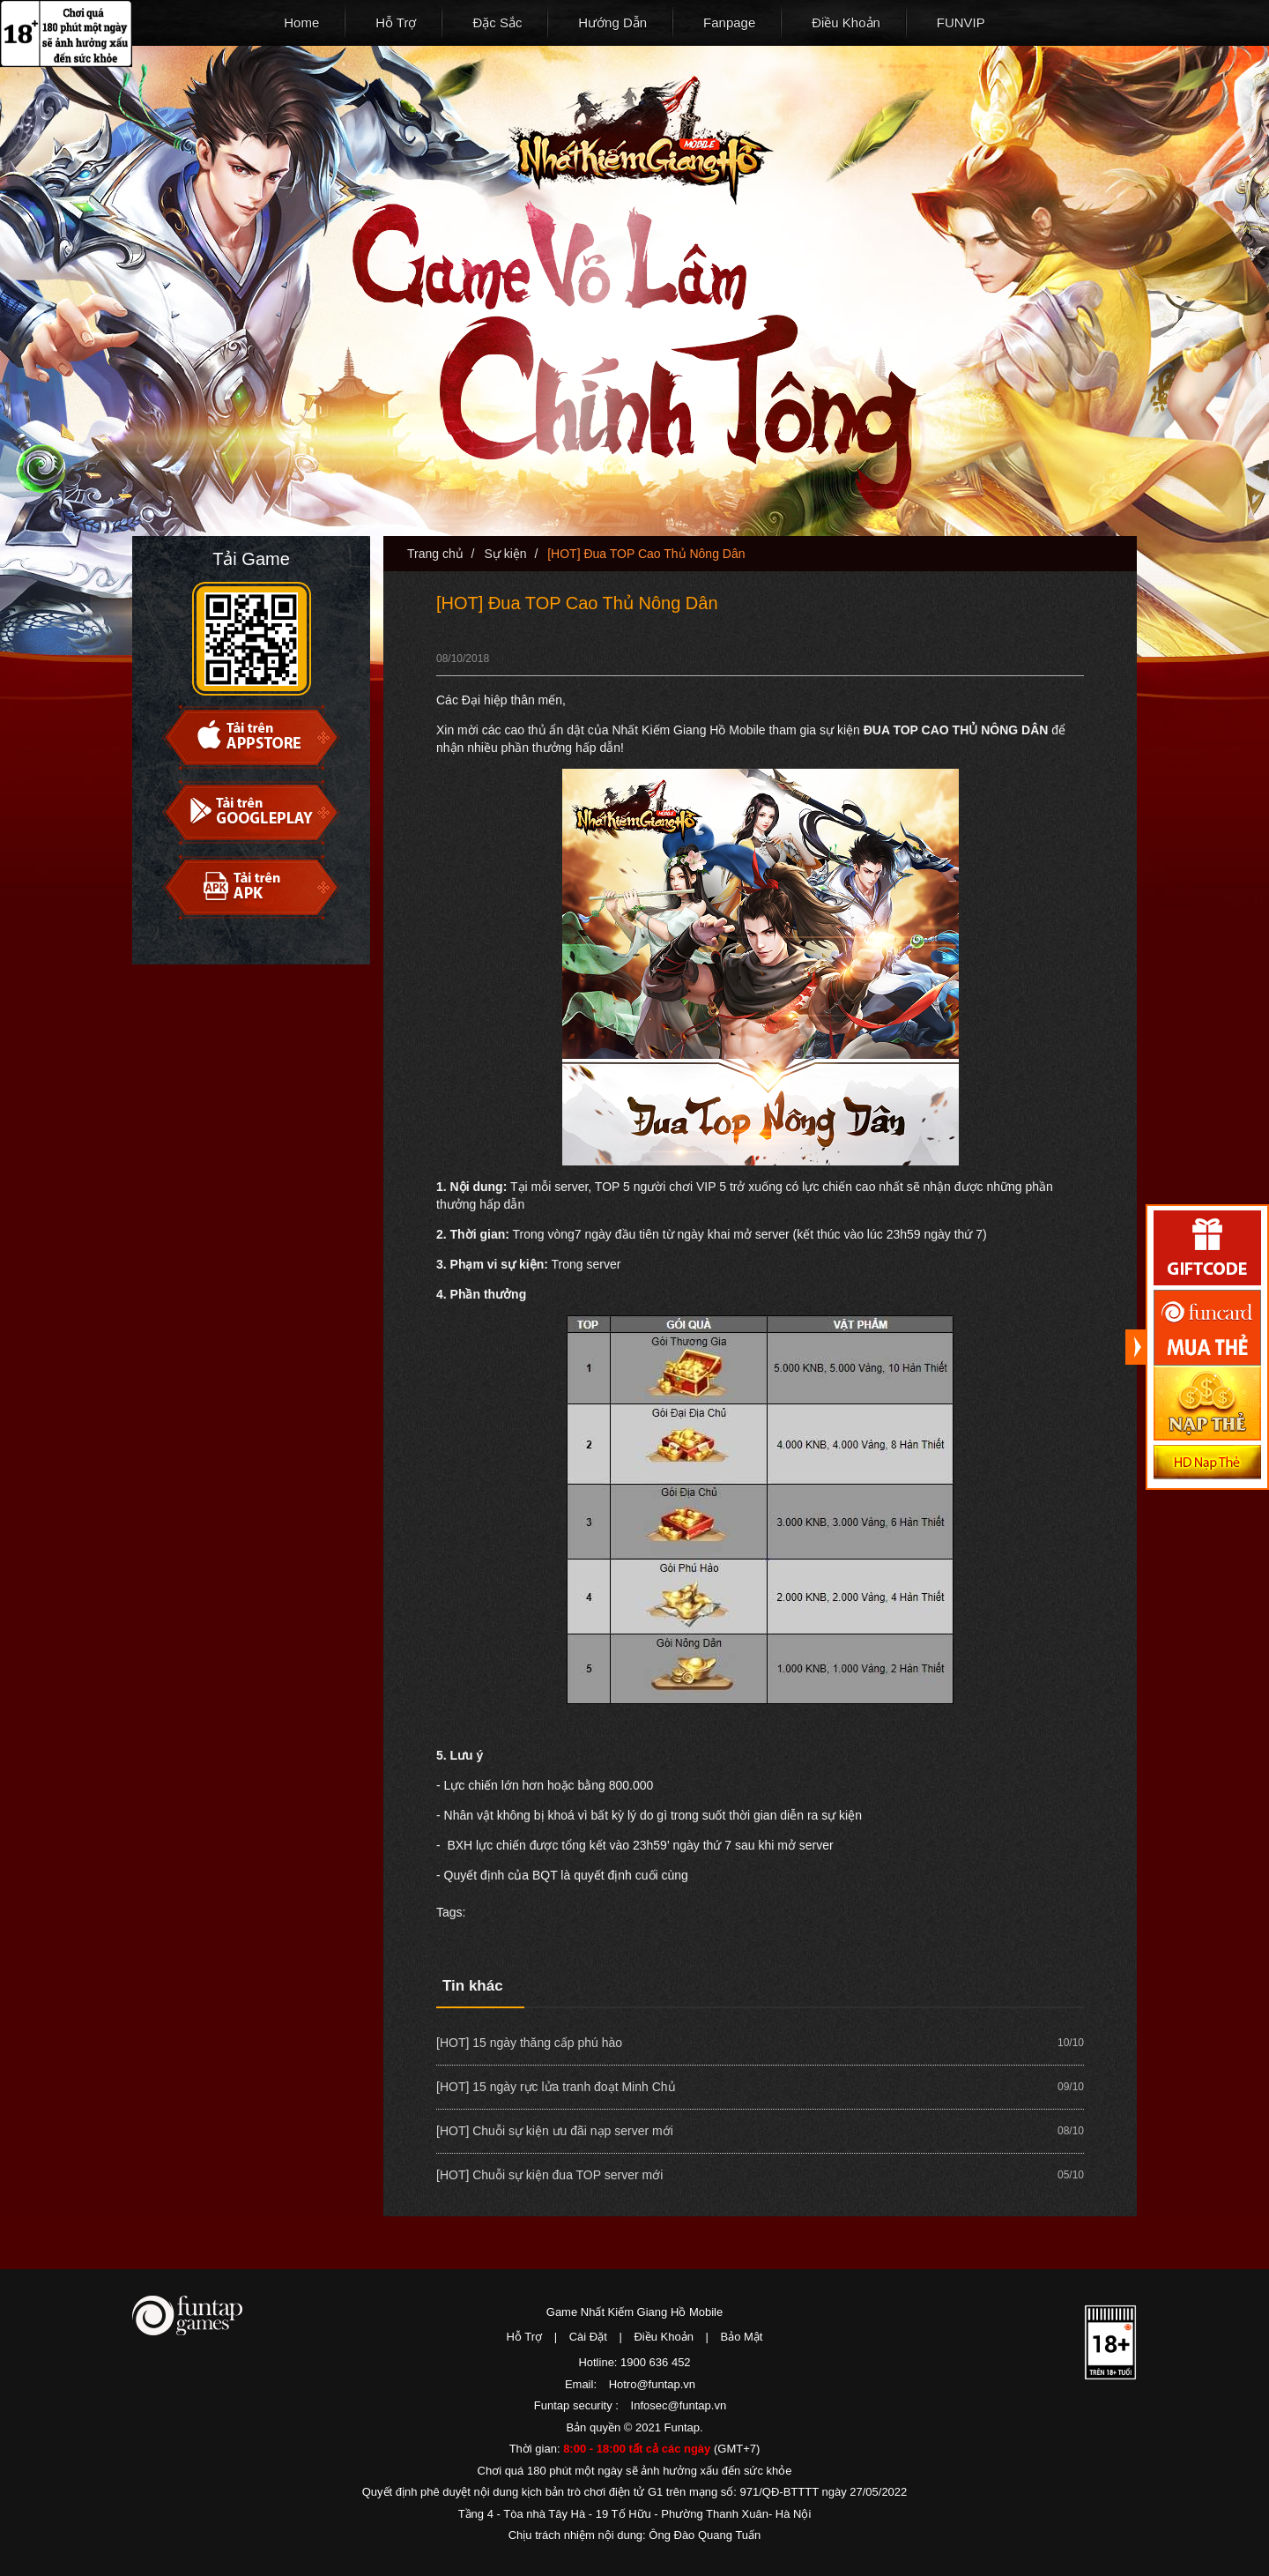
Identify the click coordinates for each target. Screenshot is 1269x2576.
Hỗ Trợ (395, 22)
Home (301, 22)
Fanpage (729, 22)
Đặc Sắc (497, 22)
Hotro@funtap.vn (652, 2384)
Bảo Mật (742, 2336)
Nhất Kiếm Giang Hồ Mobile (640, 140)
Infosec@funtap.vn (679, 2405)
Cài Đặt (588, 2336)
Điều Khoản (846, 22)
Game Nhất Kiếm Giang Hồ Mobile (634, 2312)
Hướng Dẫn (612, 22)
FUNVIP (961, 22)
